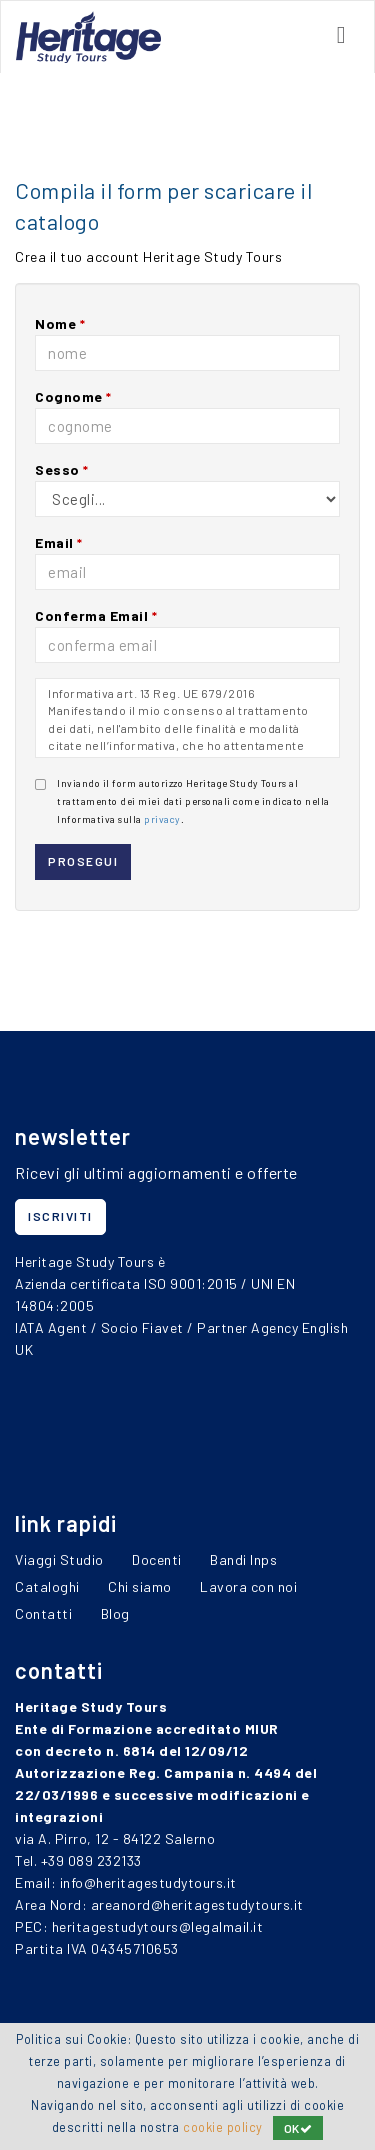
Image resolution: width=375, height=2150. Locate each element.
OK (298, 2128)
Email (59, 542)
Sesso (62, 469)
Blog (115, 1613)
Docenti (157, 1559)
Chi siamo (140, 1586)
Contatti (43, 1613)
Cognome (73, 396)
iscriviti (60, 1216)
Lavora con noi (248, 1586)
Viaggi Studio (59, 1559)
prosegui (83, 861)
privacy (162, 819)
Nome (60, 323)
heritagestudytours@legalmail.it (158, 1926)
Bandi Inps (243, 1559)
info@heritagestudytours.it (148, 1882)
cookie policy (223, 2127)
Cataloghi (47, 1586)
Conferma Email (96, 615)
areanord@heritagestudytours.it (197, 1904)
